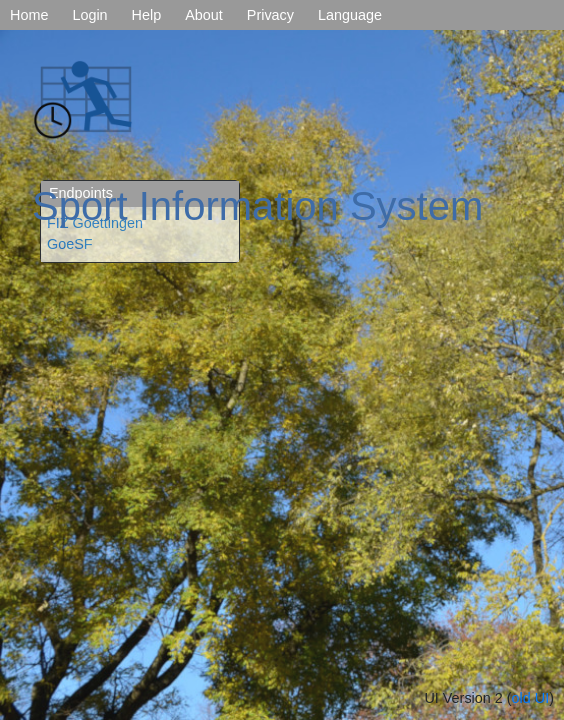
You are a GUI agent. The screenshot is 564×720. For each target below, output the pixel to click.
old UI (531, 698)
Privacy (270, 15)
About (204, 15)
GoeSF (70, 244)
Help (147, 15)
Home (29, 15)
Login (89, 15)
